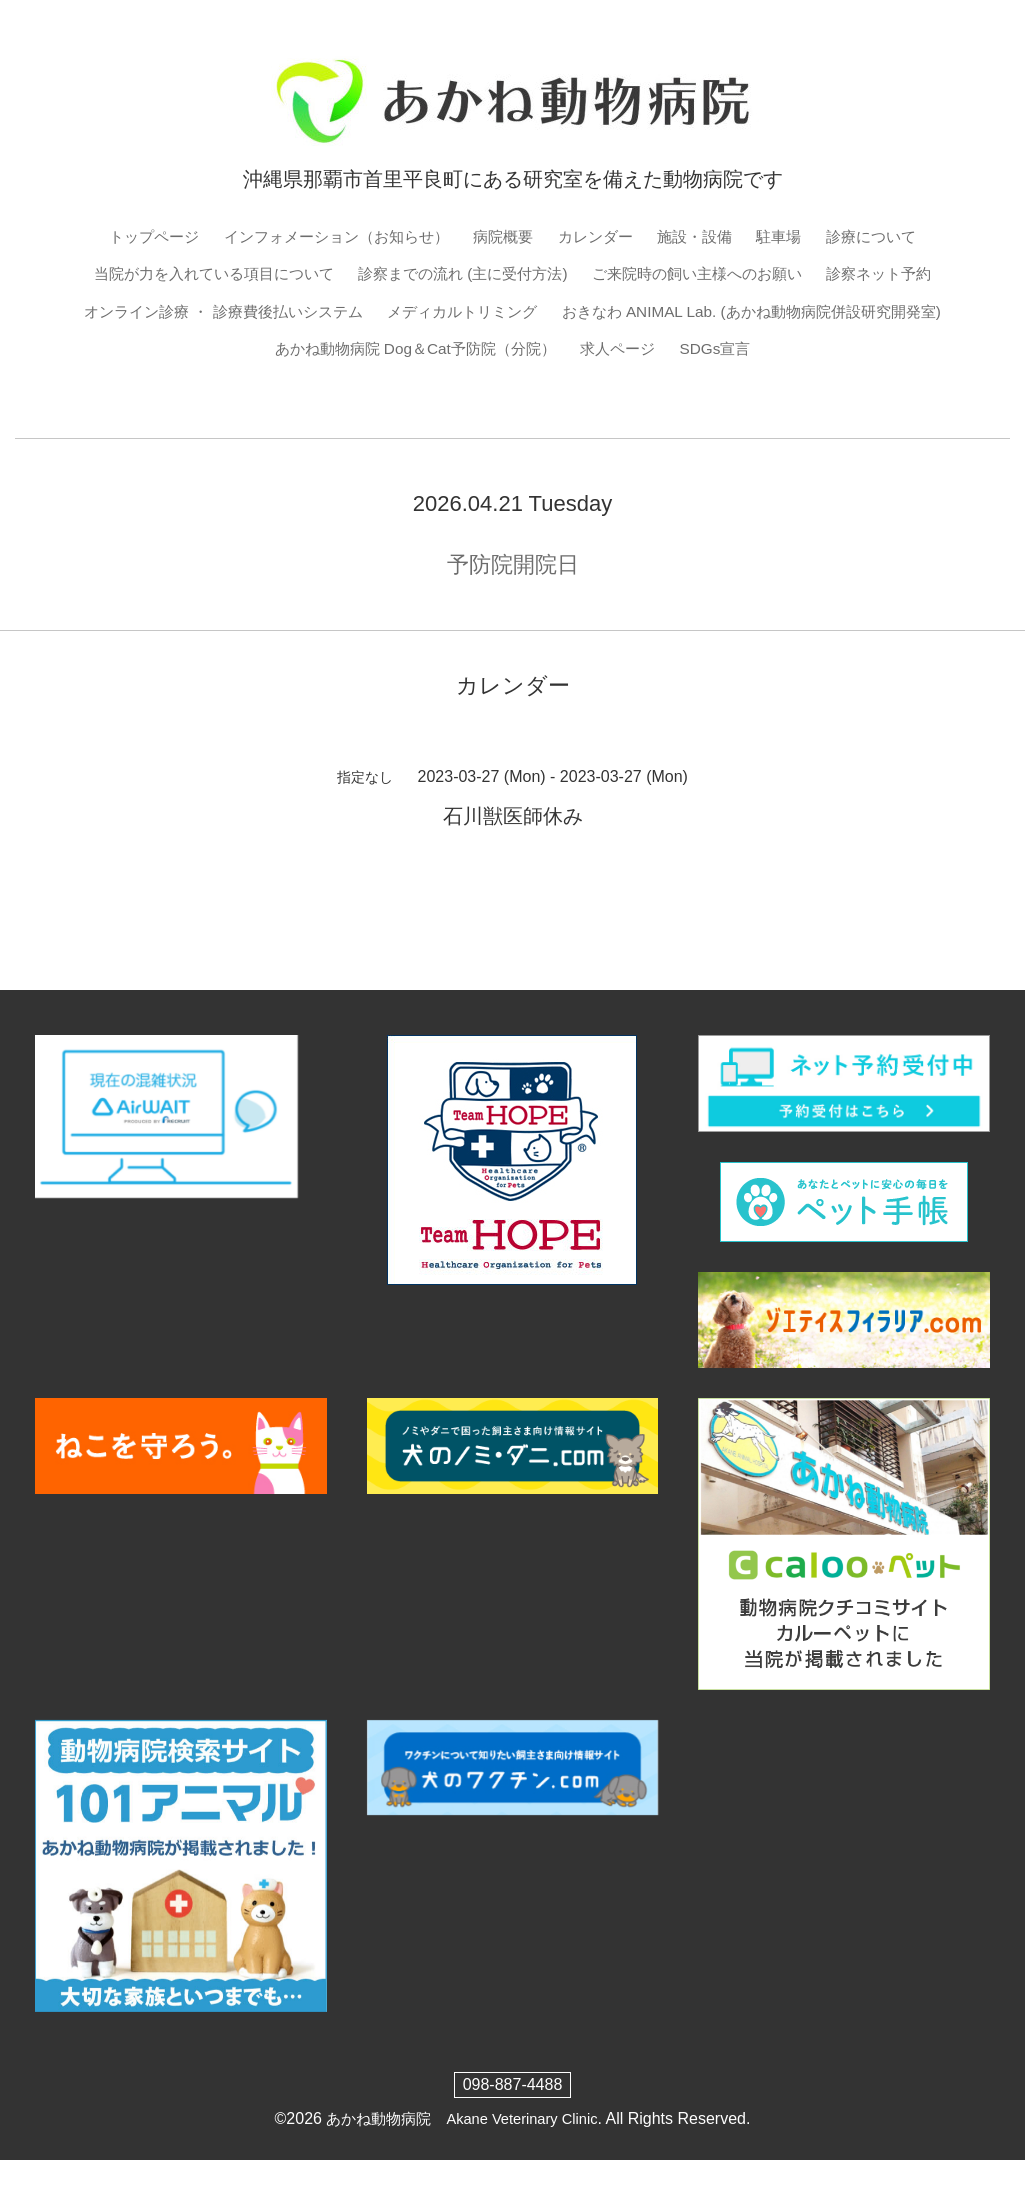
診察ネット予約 (260, 313)
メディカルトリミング (741, 313)
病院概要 (504, 236)
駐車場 (793, 236)
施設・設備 (705, 236)
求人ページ (887, 351)
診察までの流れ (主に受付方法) (528, 274)
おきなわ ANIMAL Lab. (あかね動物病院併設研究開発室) (299, 351)
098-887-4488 (513, 2126)
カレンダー (601, 236)
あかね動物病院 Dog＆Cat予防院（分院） (673, 351)
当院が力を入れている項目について (264, 274)
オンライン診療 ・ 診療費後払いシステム (488, 313)
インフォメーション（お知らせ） (328, 236)
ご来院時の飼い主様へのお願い (777, 274)
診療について (890, 236)
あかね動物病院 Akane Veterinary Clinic (461, 2160)
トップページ (135, 236)
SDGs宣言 (512, 390)
